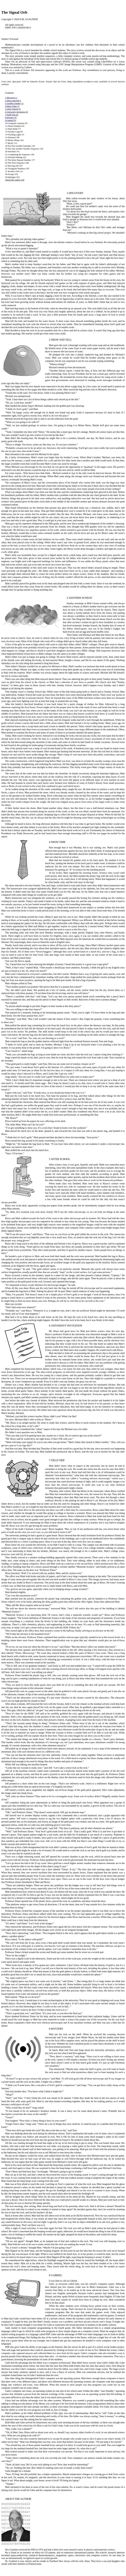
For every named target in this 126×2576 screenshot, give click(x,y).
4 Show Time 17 (12, 106)
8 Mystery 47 (11, 117)
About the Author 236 (14, 180)
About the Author (18, 2499)
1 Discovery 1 (11, 97)
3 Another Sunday (79, 597)
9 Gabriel (55, 2275)
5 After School (59, 1159)
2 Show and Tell (60, 339)
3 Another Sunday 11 (14, 103)
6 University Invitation (65, 1325)
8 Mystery (56, 2028)
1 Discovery (75, 193)
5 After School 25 (13, 109)
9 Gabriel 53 (10, 120)
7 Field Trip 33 (11, 114)
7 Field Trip (57, 1460)
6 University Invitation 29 (16, 112)
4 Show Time (57, 842)
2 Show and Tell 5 (13, 100)
